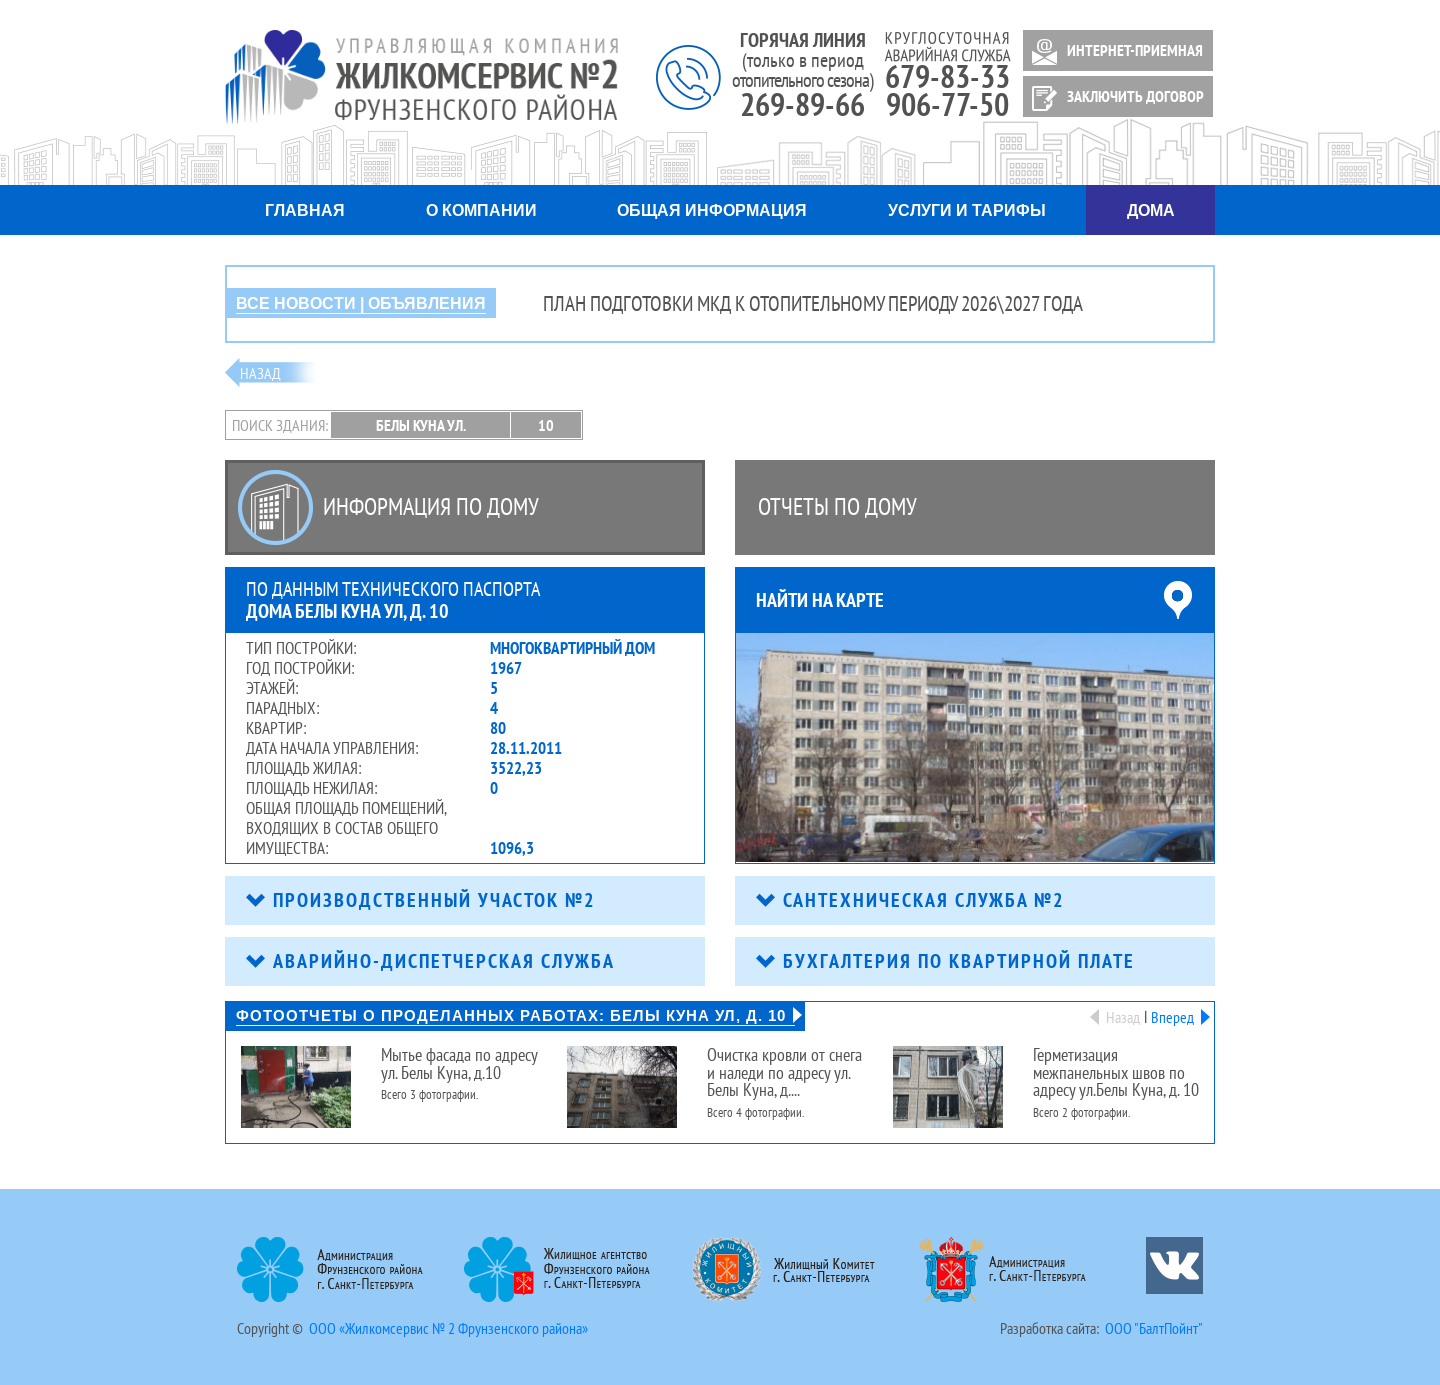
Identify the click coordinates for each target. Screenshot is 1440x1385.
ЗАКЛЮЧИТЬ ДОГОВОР (1114, 98)
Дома (1151, 210)
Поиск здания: (280, 425)
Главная (305, 210)
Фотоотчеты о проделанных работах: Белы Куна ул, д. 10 (515, 1016)
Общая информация (712, 210)
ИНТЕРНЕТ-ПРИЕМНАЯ (1114, 52)
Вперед (1177, 1017)
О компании (481, 210)
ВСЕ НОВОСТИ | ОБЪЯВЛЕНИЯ (361, 303)
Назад (260, 373)
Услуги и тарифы (967, 210)
